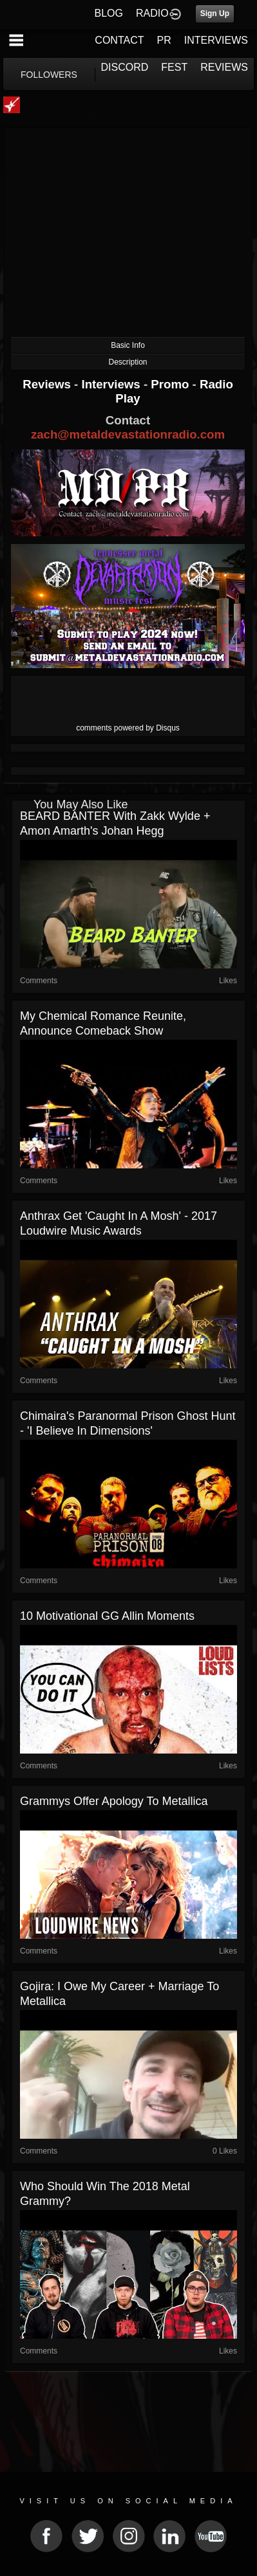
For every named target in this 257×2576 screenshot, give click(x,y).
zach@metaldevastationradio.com (128, 434)
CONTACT (119, 40)
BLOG (109, 13)
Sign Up (214, 13)
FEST (174, 67)
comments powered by (128, 727)
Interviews (112, 384)
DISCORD (125, 67)
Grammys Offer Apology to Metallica (113, 1801)
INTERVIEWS (216, 40)
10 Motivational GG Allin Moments (107, 1616)
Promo (171, 384)
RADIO (152, 13)
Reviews (48, 384)
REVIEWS (224, 67)
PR (164, 40)
